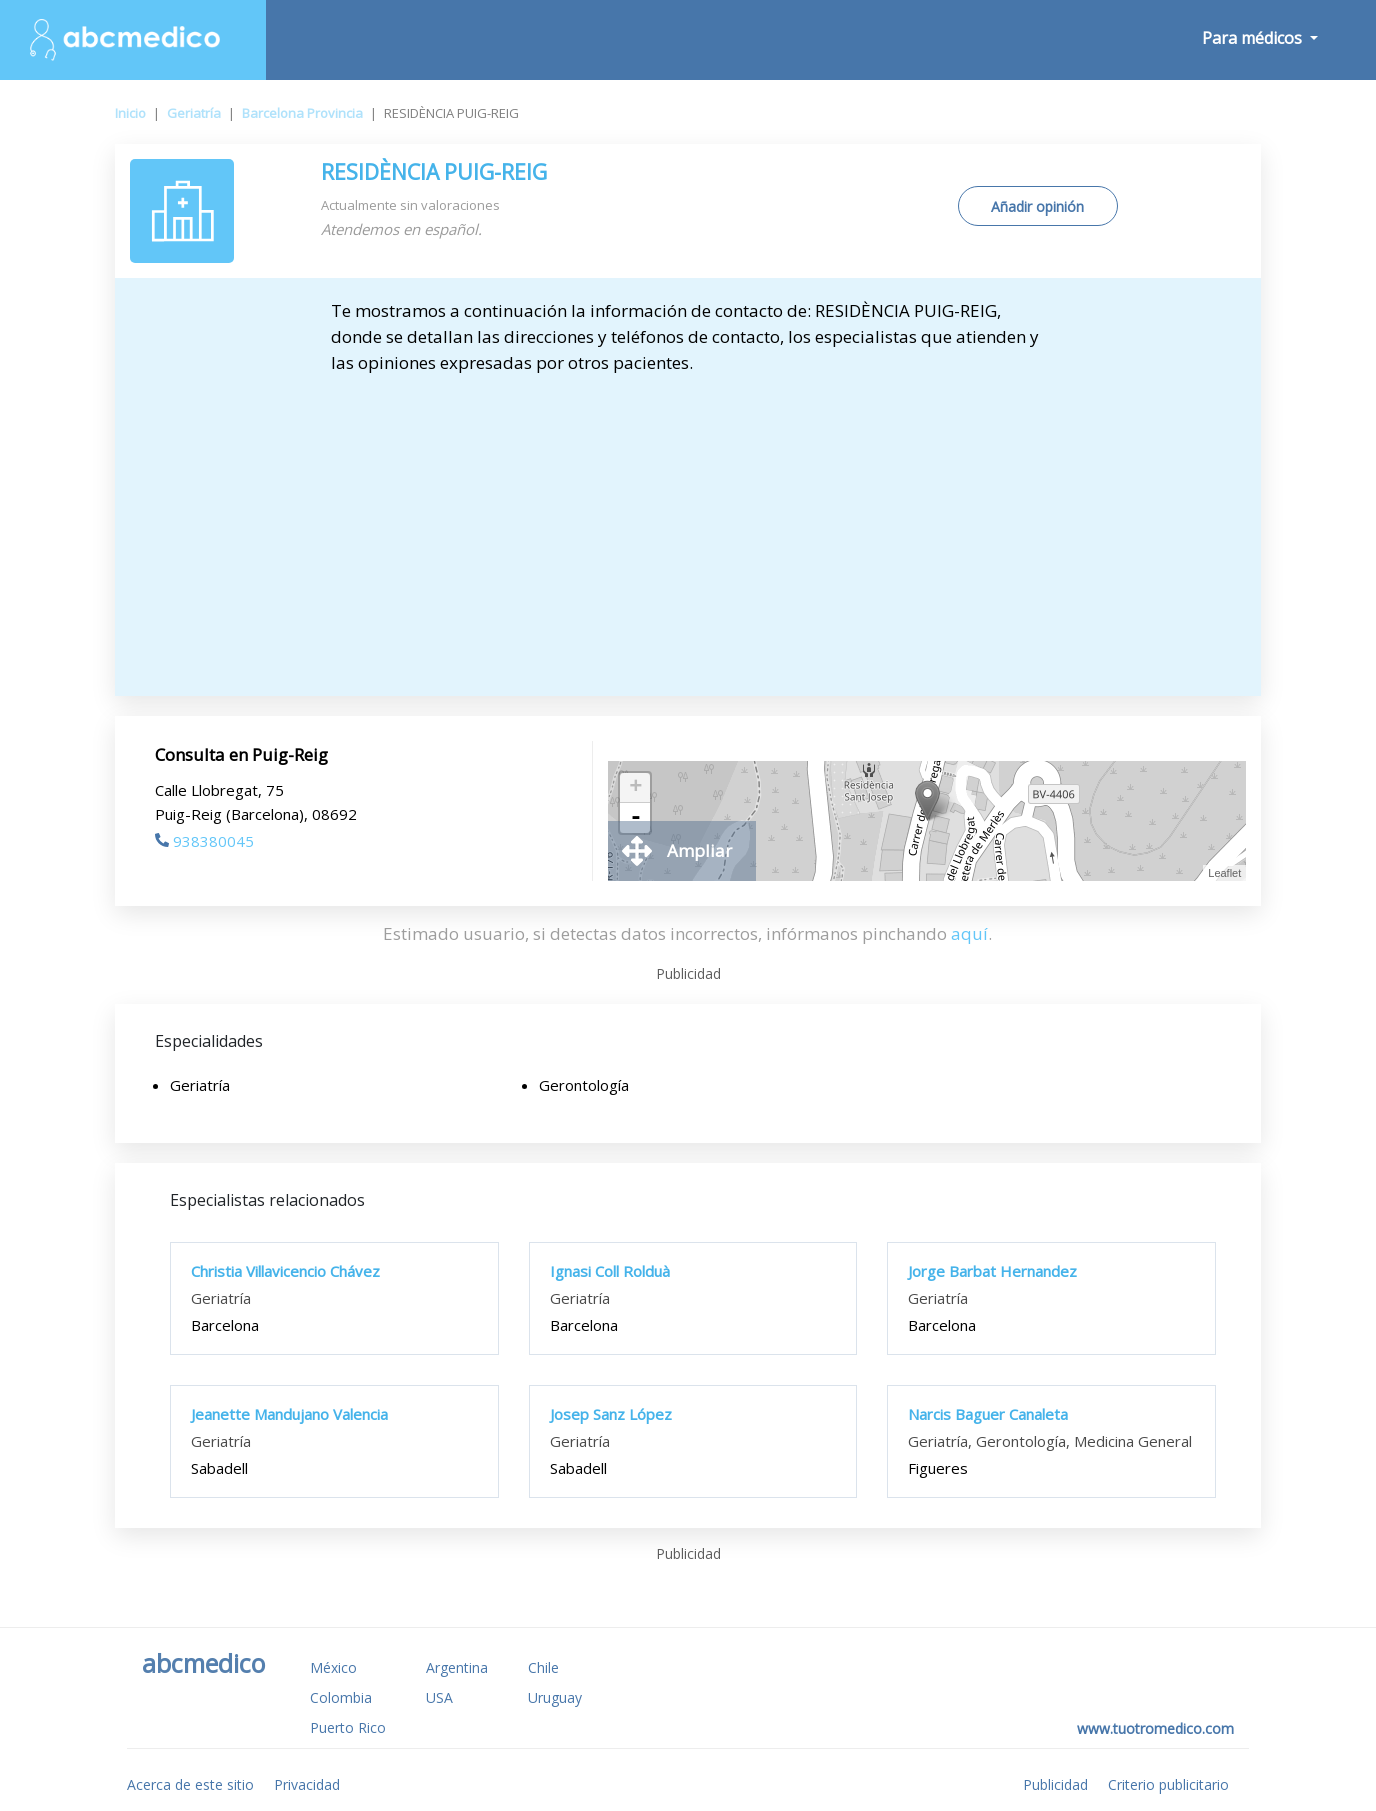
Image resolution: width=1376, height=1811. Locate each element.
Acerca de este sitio (190, 1784)
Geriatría (194, 113)
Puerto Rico (348, 1727)
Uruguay (555, 1697)
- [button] (636, 818)
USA (439, 1697)
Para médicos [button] (1254, 38)
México (333, 1667)
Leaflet (1224, 873)
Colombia (341, 1697)
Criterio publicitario (1168, 1784)
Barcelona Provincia (302, 113)
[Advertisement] (688, 526)
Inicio (130, 113)
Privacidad (307, 1784)
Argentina (457, 1667)
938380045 (204, 841)
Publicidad (1055, 1784)
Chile (543, 1667)
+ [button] (635, 788)
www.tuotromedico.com (1155, 1728)
